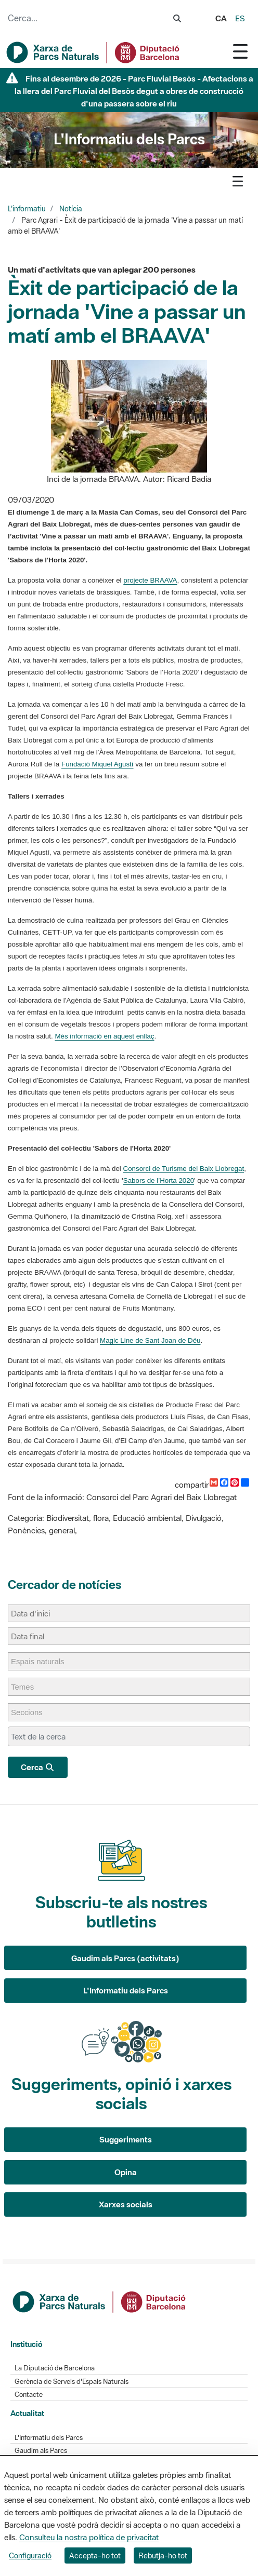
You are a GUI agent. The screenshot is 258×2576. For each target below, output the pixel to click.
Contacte (29, 2394)
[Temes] (27, 1686)
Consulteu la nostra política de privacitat (89, 2537)
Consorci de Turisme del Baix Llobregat (183, 1168)
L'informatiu (27, 208)
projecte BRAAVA (150, 580)
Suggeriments (125, 2139)
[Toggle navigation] (240, 51)
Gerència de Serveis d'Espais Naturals (71, 2381)
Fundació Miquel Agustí (97, 764)
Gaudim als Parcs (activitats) (125, 1958)
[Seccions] (32, 1712)
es (240, 18)
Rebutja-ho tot (162, 2555)
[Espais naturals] (43, 1661)
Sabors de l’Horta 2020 (158, 1180)
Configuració (30, 2555)
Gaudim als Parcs (41, 2450)
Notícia (70, 208)
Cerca (38, 1767)
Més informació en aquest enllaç (104, 1036)
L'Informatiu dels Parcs (125, 1990)
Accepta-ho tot (95, 2555)
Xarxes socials (125, 2204)
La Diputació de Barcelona (55, 2368)
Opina (125, 2172)
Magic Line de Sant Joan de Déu (150, 1340)
